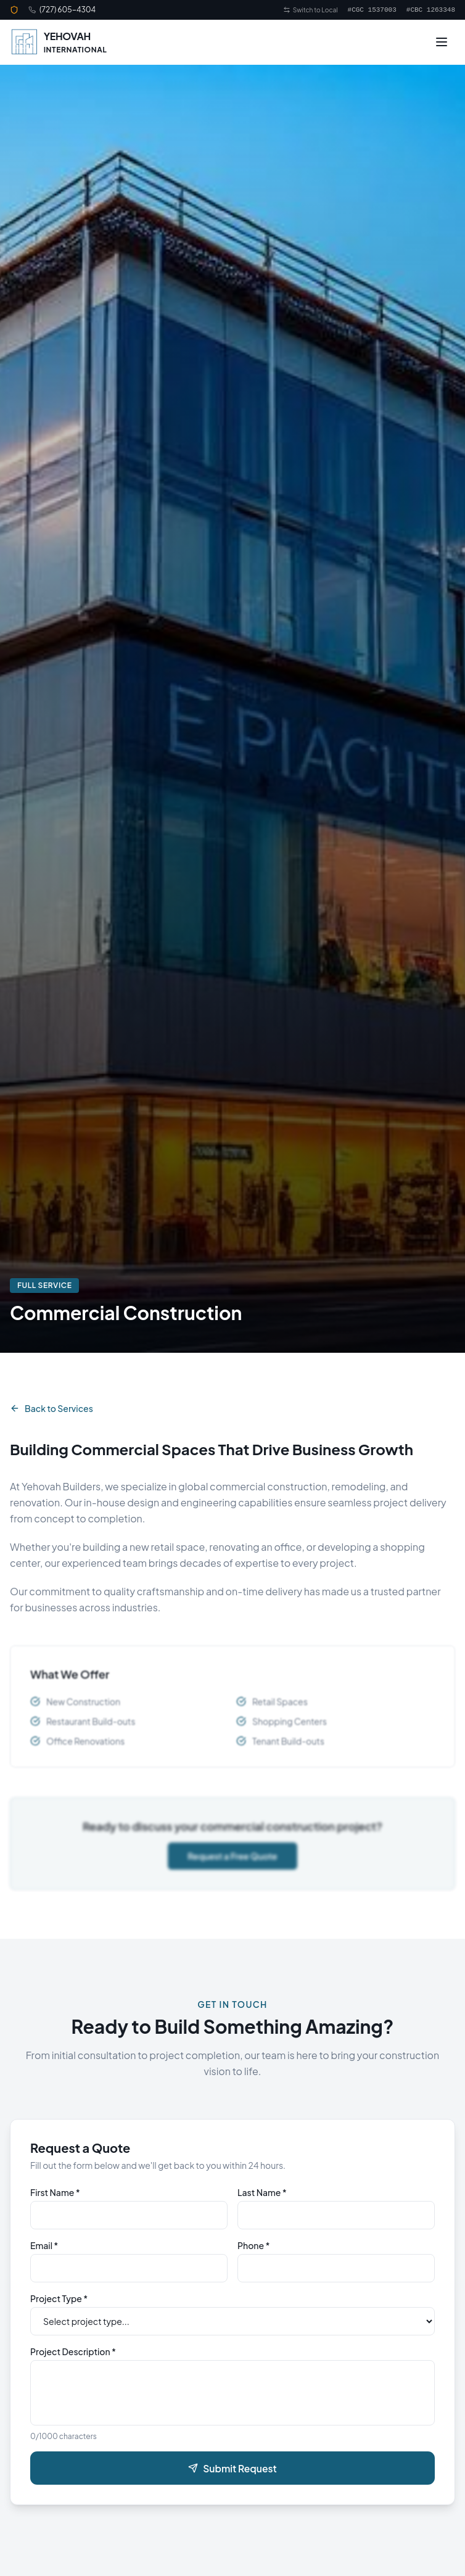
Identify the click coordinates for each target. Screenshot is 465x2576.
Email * (44, 2251)
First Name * (55, 2198)
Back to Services (51, 1408)
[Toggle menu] (441, 42)
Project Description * (73, 2357)
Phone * (253, 2251)
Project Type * (59, 2304)
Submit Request (232, 2472)
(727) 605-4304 (67, 9)
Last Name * (262, 2198)
